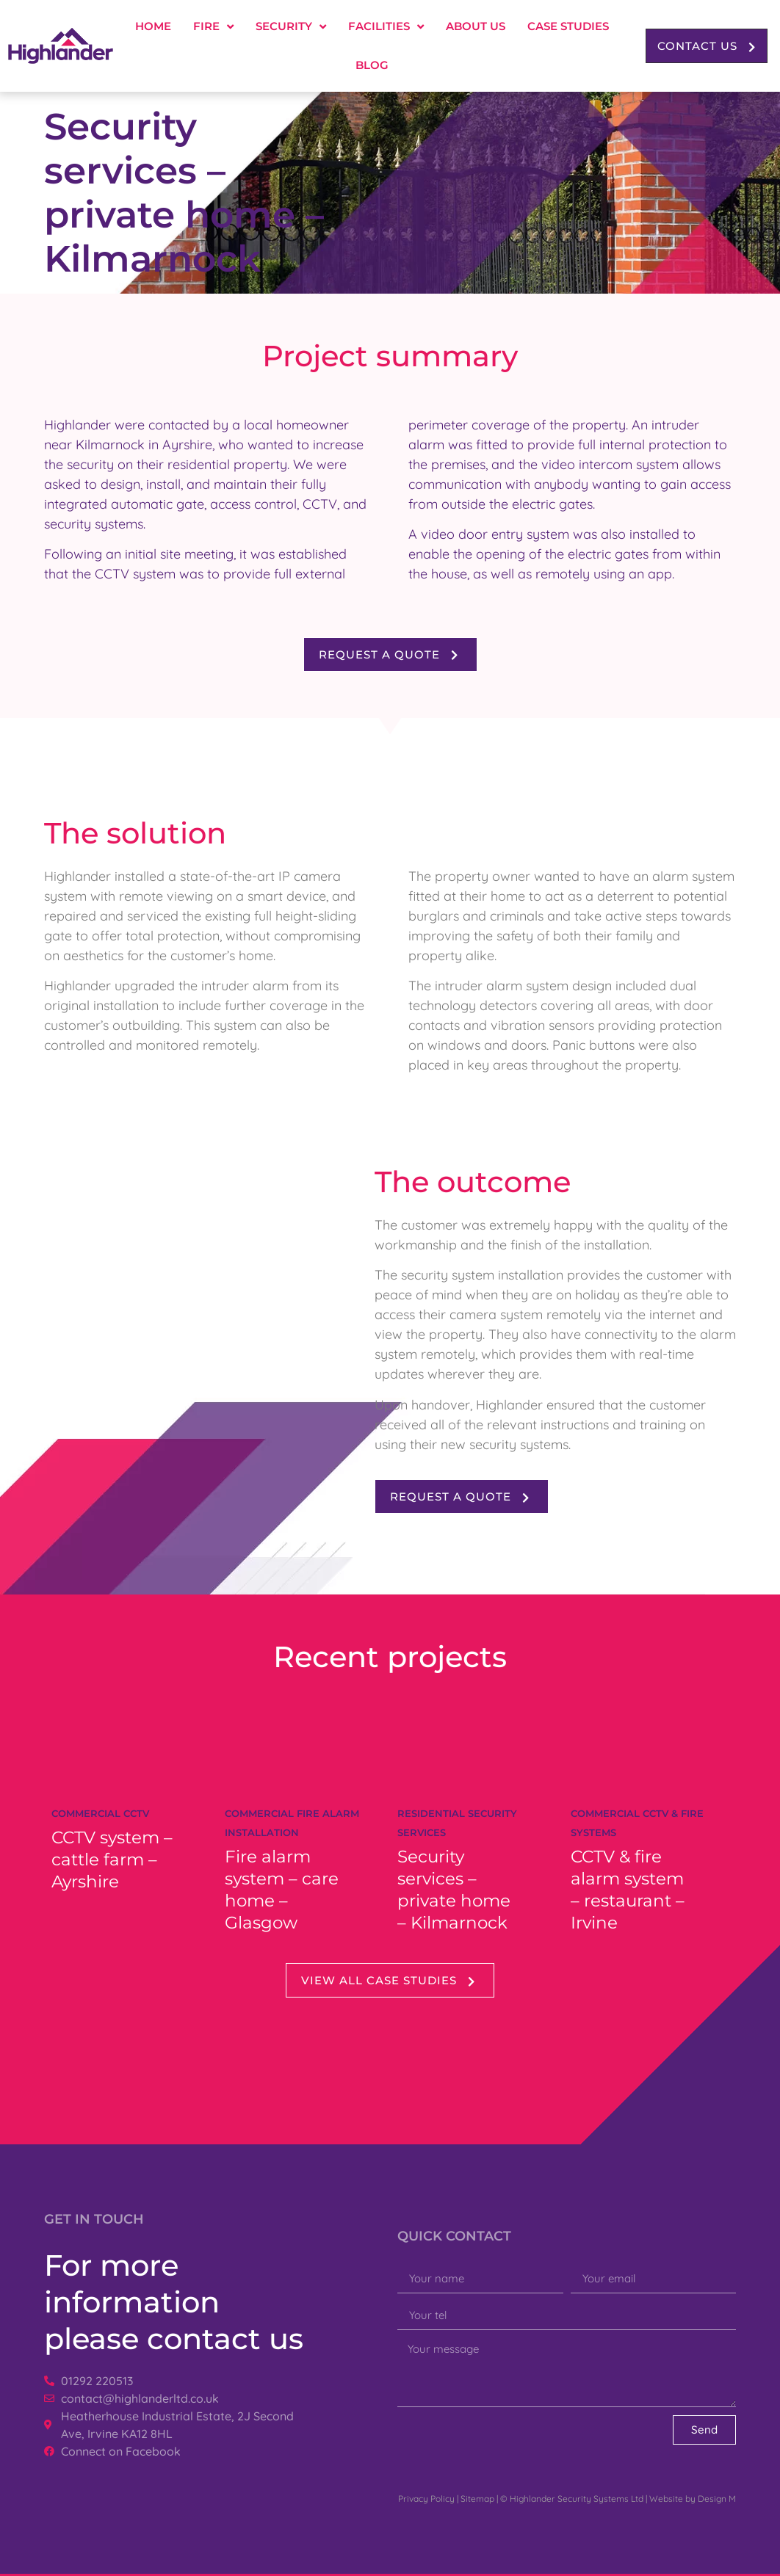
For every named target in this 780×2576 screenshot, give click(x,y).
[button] (707, 46)
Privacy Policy (426, 2498)
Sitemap (477, 2498)
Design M (717, 2498)
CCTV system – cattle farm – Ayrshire (112, 1859)
